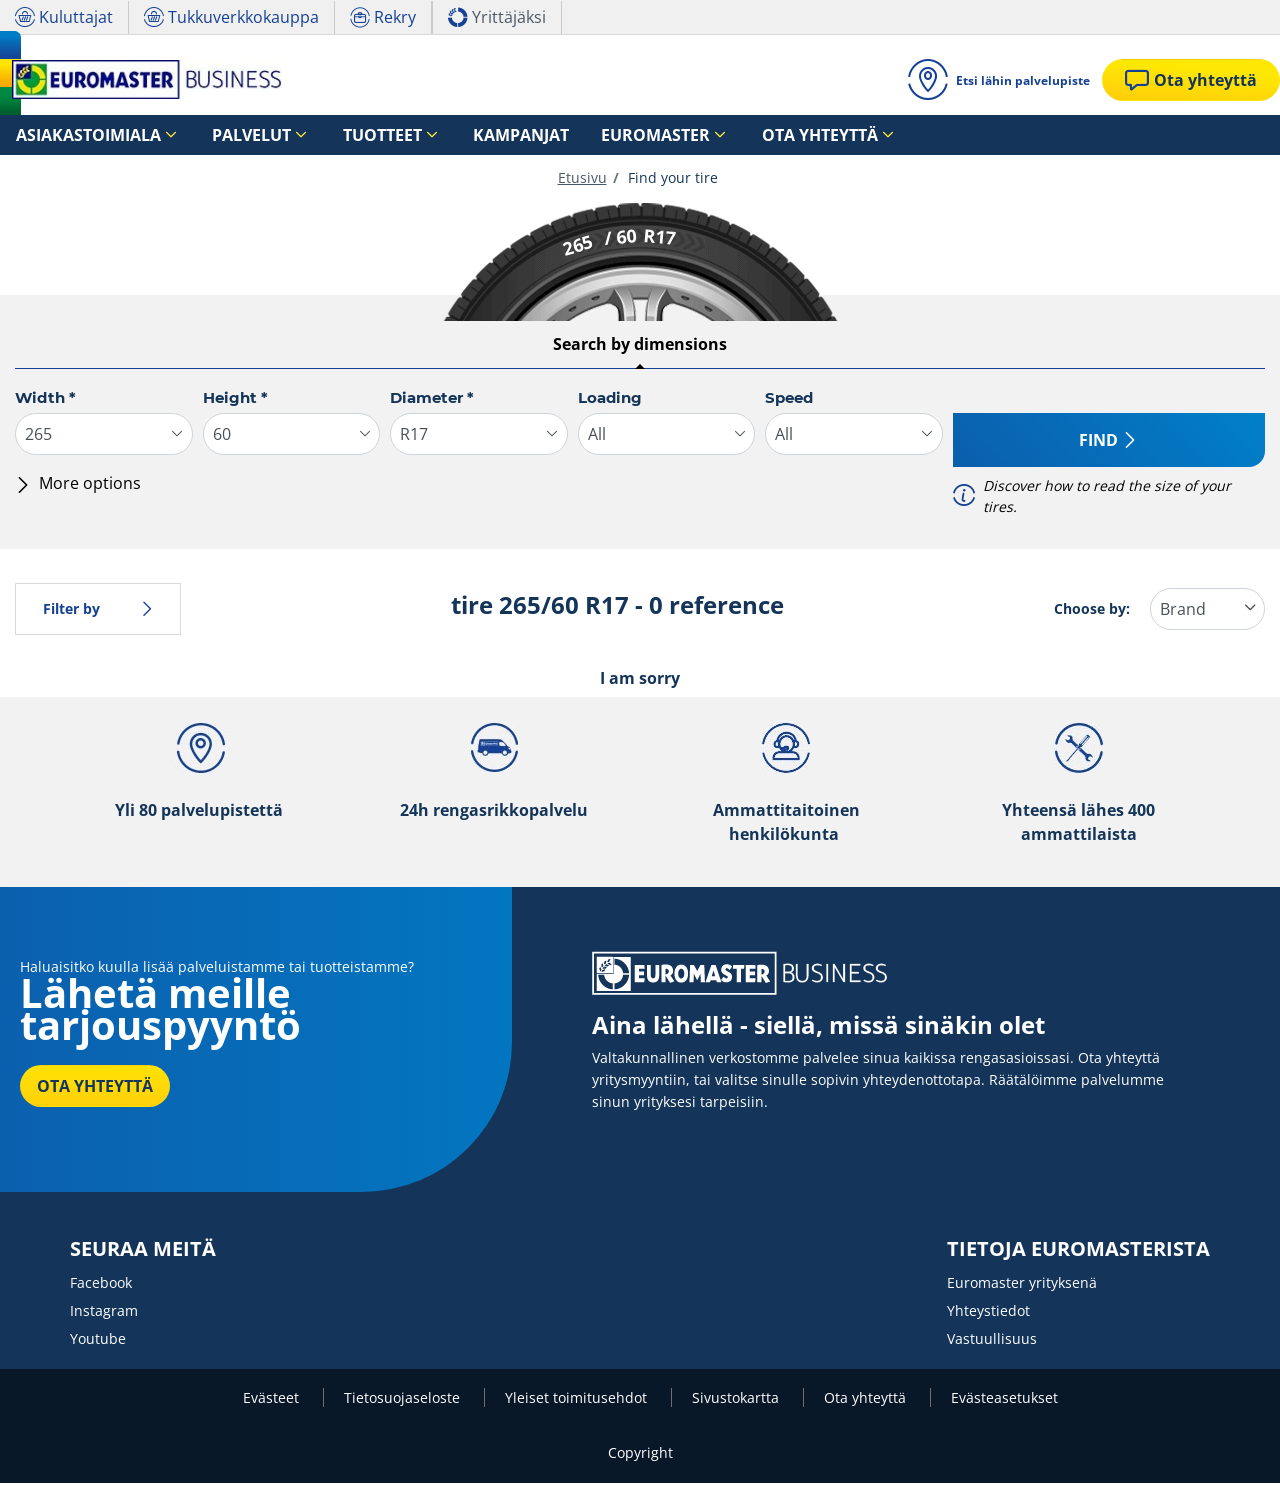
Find (1108, 443)
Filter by (98, 611)
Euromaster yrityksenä (1022, 1285)
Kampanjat (431, 135)
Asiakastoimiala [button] (73, 135)
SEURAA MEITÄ (143, 1252)
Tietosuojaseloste (404, 1400)
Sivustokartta (737, 1400)
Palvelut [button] (210, 135)
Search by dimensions (640, 347)
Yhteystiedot (988, 1313)
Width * (45, 400)
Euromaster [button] (537, 135)
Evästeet (273, 1400)
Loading (610, 400)
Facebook (101, 1285)
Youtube (98, 1341)
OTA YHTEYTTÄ (95, 1089)
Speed (789, 400)
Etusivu (582, 180)
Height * (235, 400)
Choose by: (1092, 611)
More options (78, 486)
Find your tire (671, 180)
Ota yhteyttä (867, 1400)
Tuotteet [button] (317, 135)
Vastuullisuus (992, 1341)
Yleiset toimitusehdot (578, 1400)
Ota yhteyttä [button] (673, 135)
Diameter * (432, 400)
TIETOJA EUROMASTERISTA (1078, 1252)
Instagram (104, 1313)
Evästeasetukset (1004, 1400)
